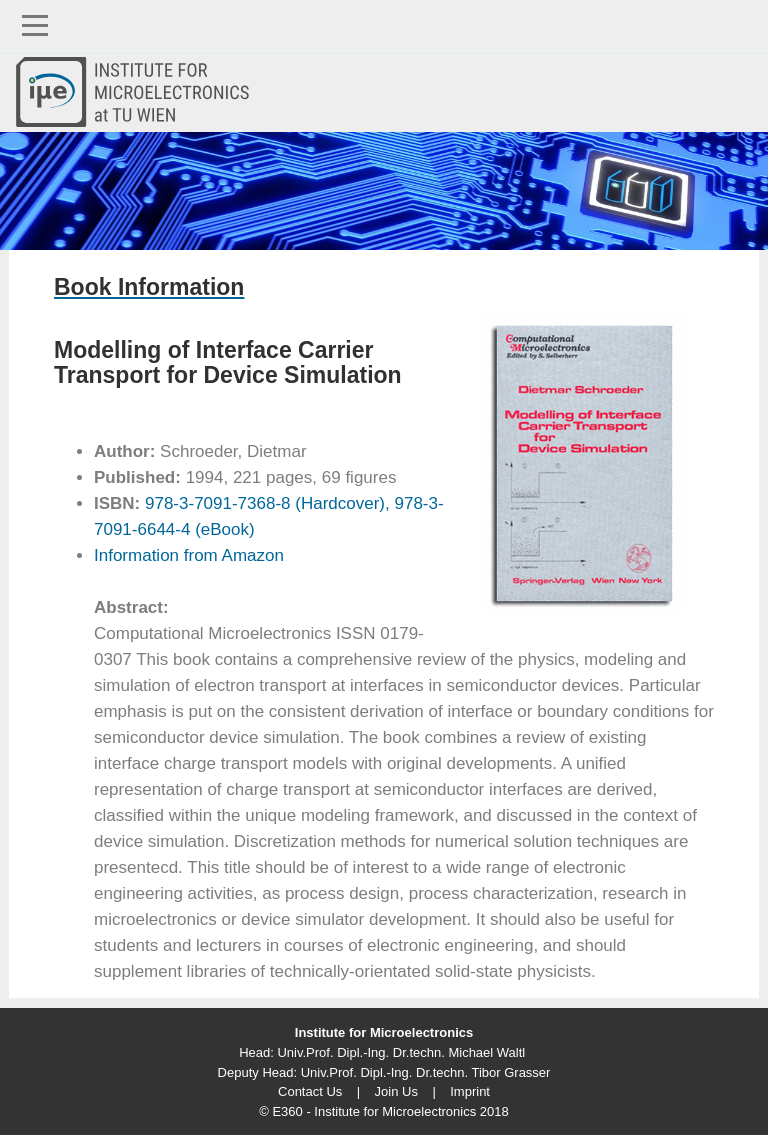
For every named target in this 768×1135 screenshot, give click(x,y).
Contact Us (310, 1091)
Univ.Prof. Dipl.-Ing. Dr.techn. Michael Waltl (401, 1052)
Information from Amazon (189, 555)
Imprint (470, 1091)
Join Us (396, 1091)
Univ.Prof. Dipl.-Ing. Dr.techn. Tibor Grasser (426, 1072)
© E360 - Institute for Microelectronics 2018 (383, 1111)
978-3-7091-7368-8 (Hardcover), (264, 503)
